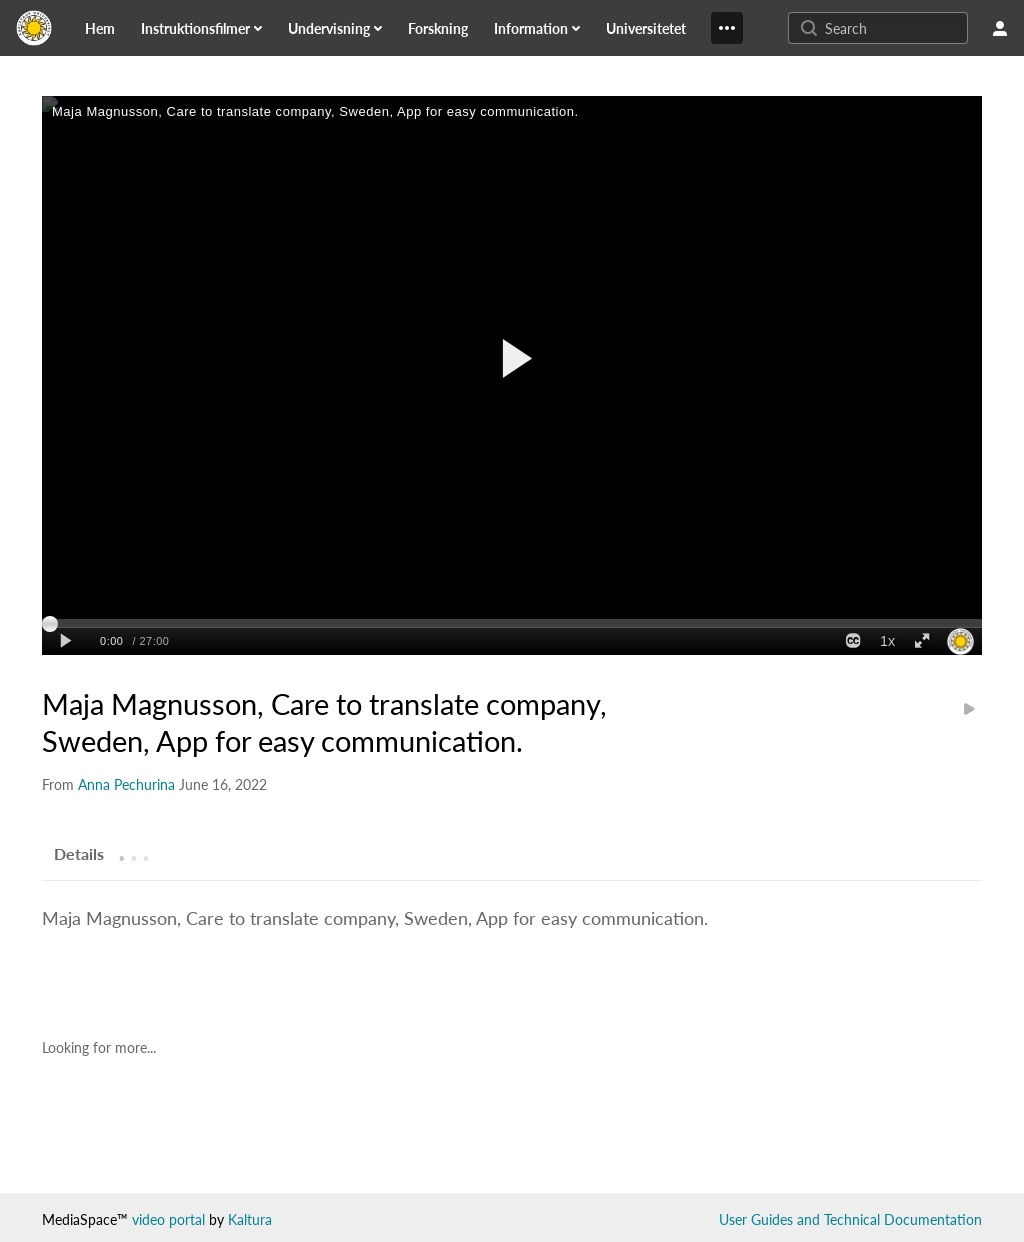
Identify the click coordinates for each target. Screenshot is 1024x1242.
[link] (100, 28)
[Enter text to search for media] (894, 28)
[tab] (79, 853)
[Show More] (727, 28)
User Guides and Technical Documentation (850, 1219)
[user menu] (1000, 28)
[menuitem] (112, 28)
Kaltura (250, 1219)
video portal (168, 1219)
